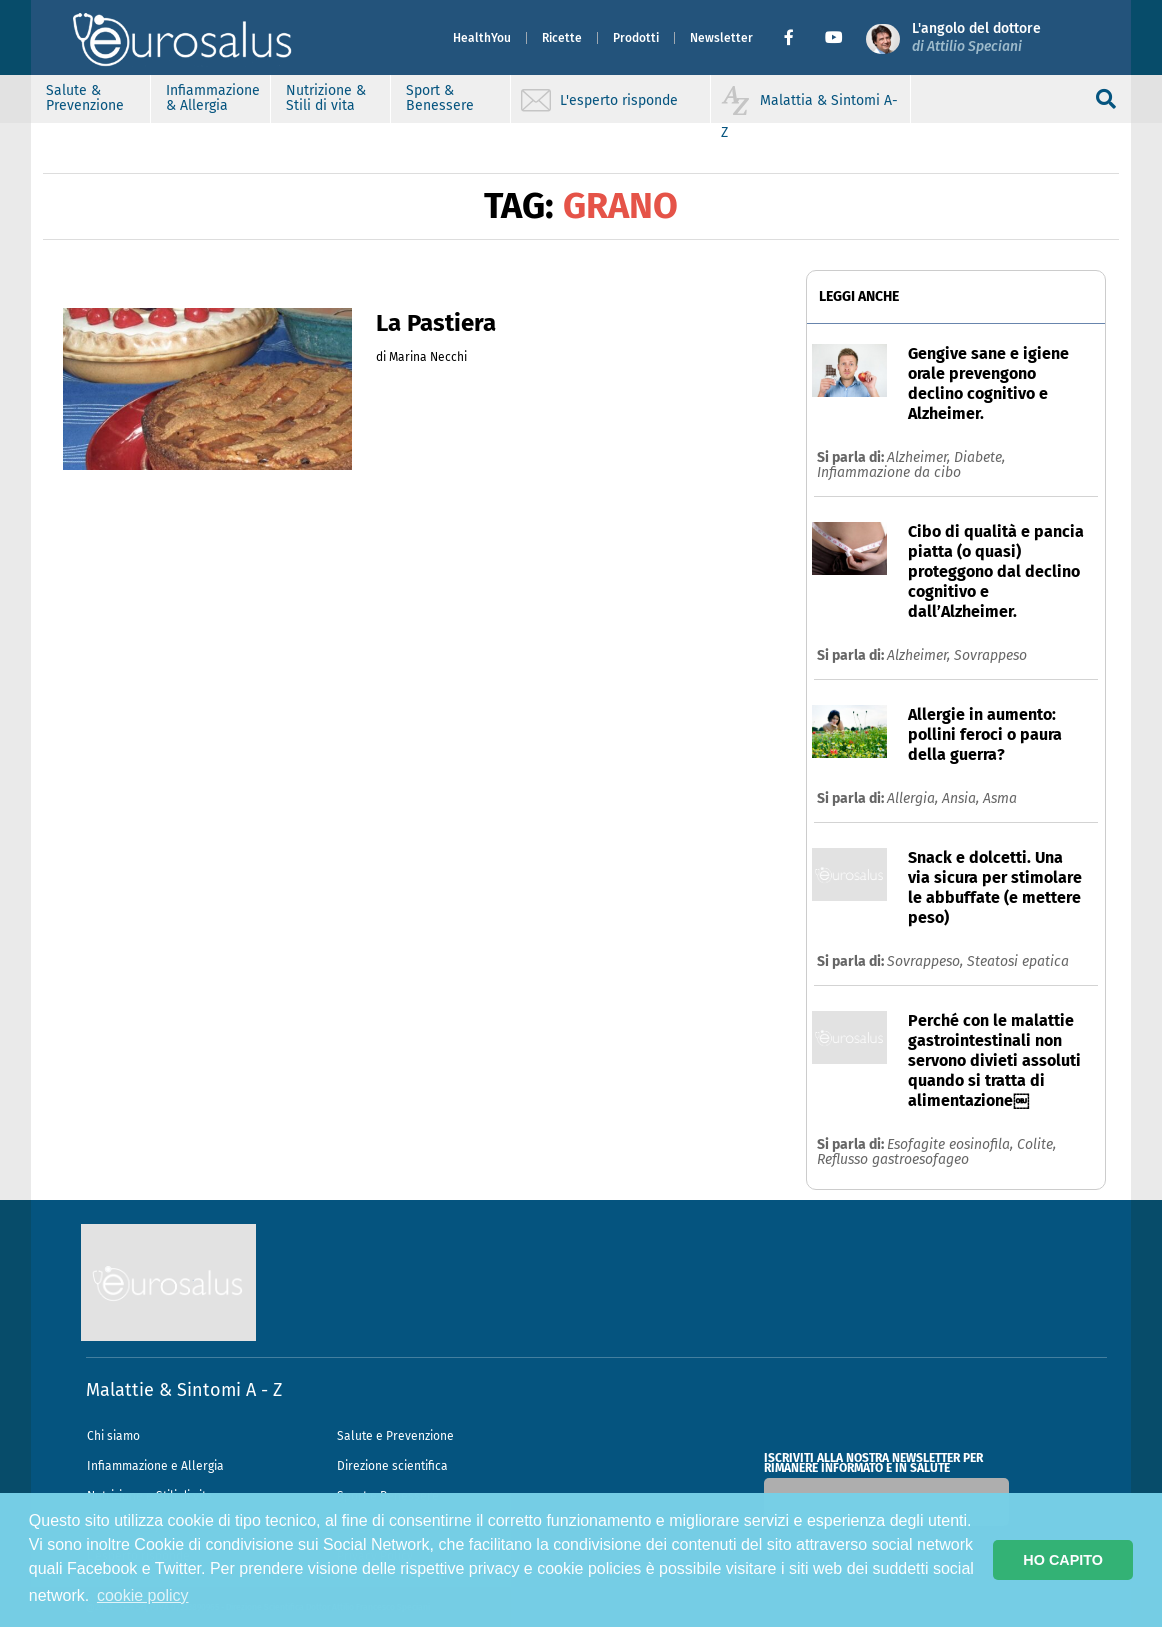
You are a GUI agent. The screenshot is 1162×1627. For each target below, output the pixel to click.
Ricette (562, 38)
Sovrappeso (990, 655)
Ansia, (962, 798)
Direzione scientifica (392, 1466)
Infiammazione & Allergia (213, 98)
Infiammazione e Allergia (155, 1466)
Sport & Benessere (440, 98)
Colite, (1036, 1144)
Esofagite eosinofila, (952, 1144)
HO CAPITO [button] (1063, 1560)
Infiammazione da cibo (889, 472)
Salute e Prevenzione (395, 1436)
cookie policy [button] (143, 1595)
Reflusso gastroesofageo (893, 1159)
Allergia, (914, 798)
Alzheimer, (920, 457)
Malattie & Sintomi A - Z (184, 1390)
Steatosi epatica (1018, 961)
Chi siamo (113, 1436)
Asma (1000, 798)
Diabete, (979, 457)
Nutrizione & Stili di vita (326, 98)
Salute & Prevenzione (85, 98)
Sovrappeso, (927, 961)
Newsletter (721, 38)
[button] (796, 38)
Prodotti (636, 38)
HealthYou (482, 38)
